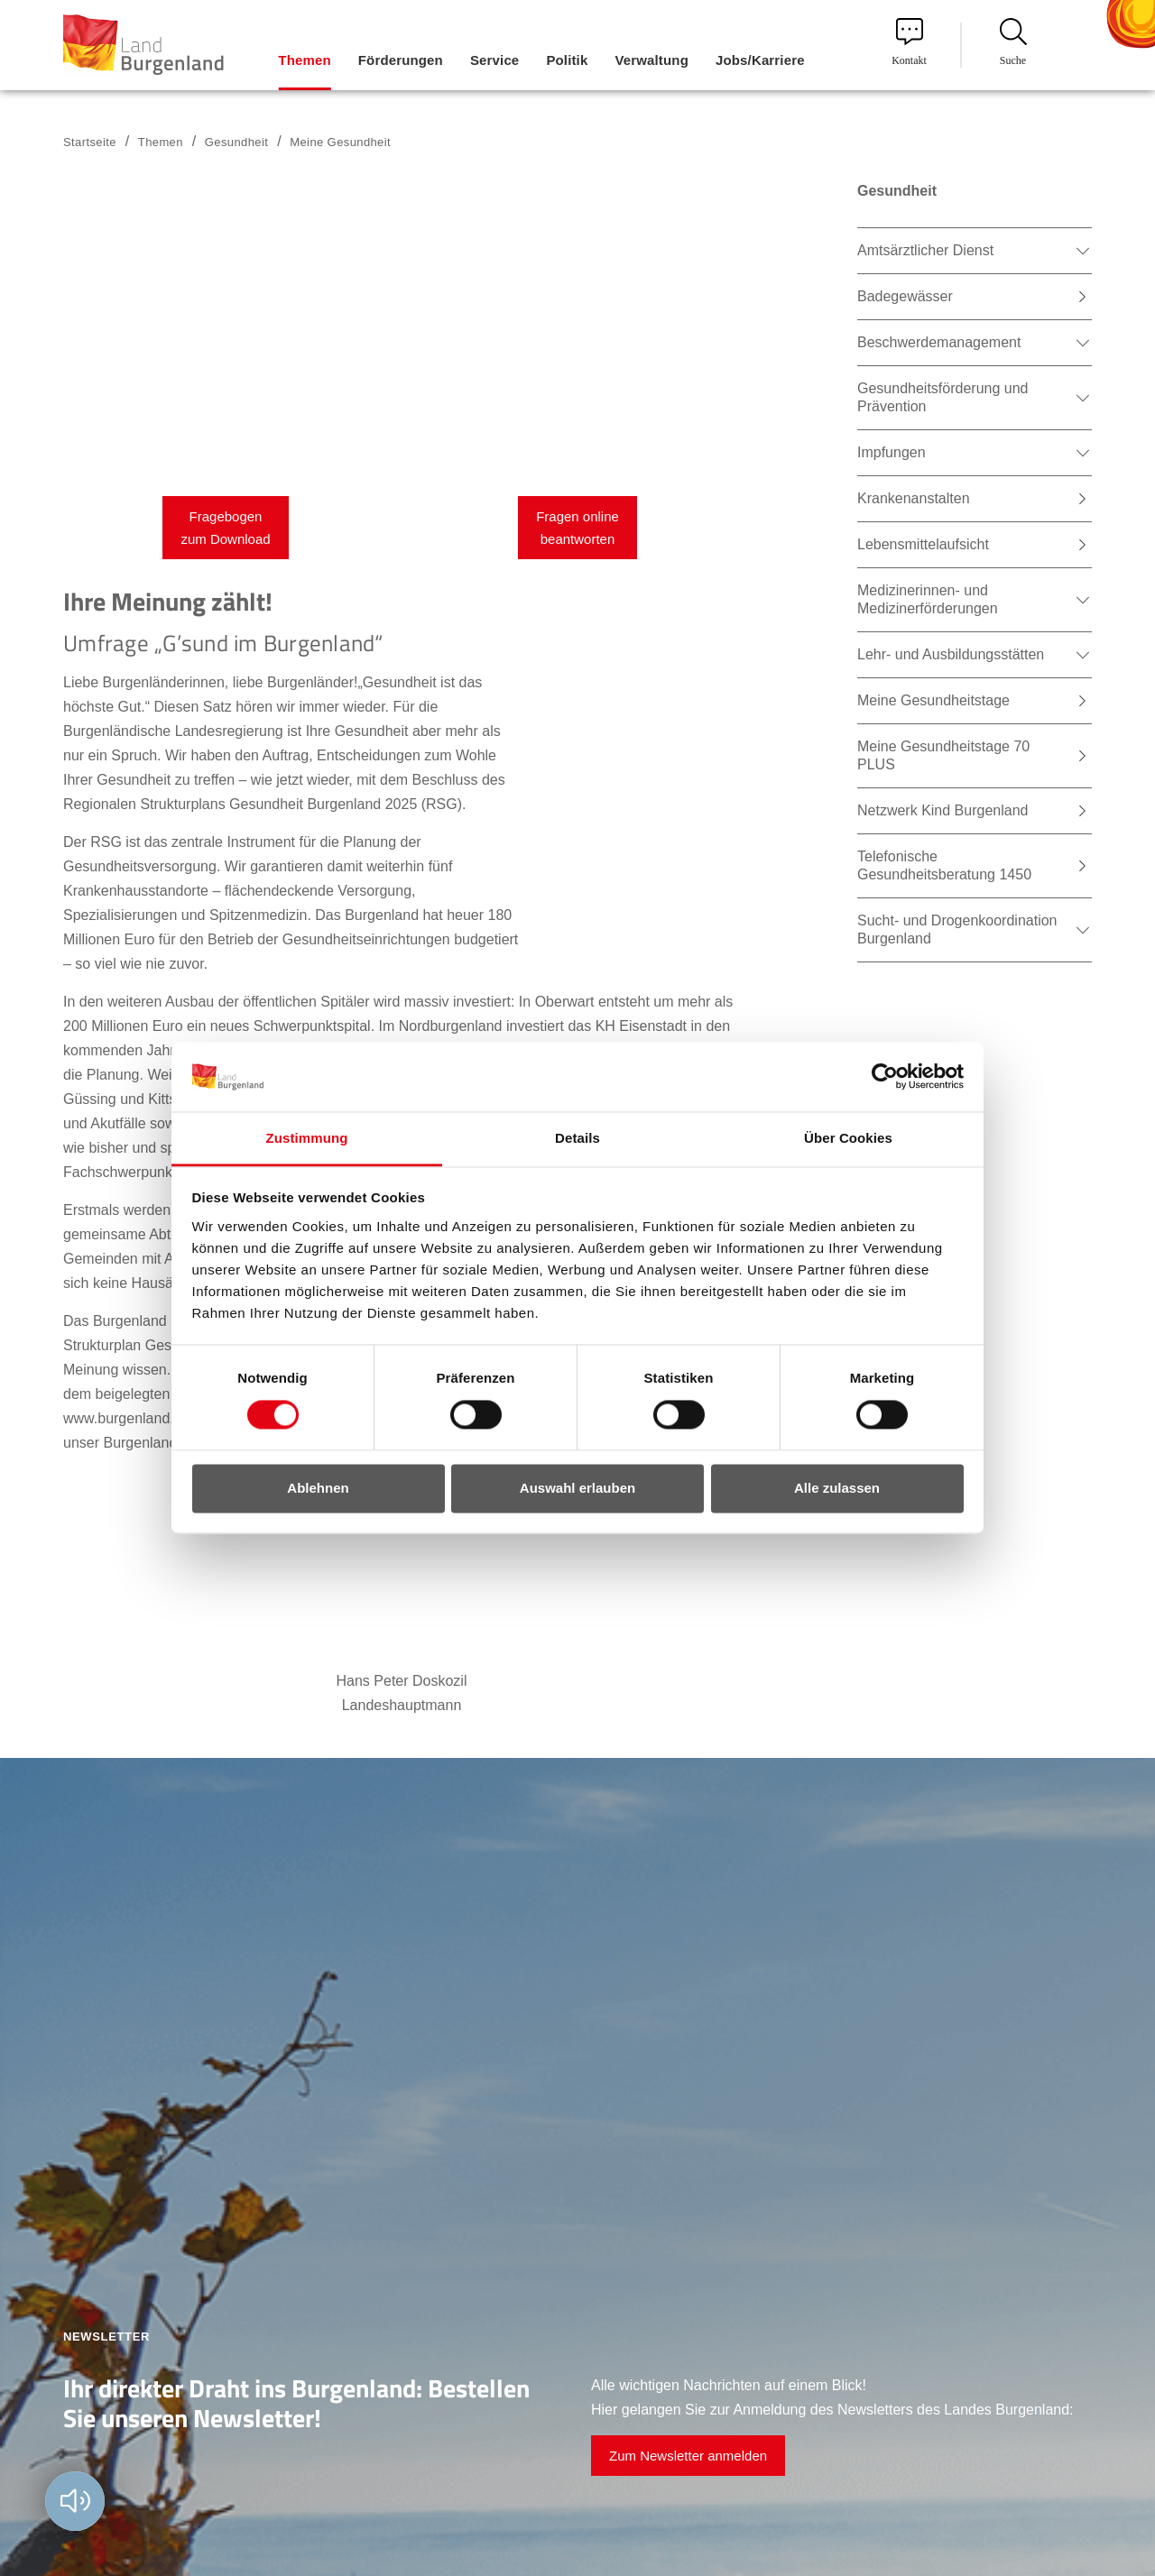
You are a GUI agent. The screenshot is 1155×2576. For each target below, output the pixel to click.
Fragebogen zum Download (225, 528)
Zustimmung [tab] (307, 1137)
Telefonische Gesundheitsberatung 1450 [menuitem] (944, 865)
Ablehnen (317, 1487)
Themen (160, 142)
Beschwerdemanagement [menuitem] (939, 342)
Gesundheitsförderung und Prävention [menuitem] (942, 397)
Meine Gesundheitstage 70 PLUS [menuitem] (943, 755)
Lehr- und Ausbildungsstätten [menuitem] (950, 654)
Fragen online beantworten (577, 528)
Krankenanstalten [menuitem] (913, 498)
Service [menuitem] (494, 60)
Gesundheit (236, 142)
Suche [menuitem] (1013, 42)
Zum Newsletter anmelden (688, 2455)
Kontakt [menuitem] (909, 42)
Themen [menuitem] (304, 60)
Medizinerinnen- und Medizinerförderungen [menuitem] (927, 599)
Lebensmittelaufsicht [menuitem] (923, 544)
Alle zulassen (837, 1487)
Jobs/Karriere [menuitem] (760, 60)
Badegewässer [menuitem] (905, 296)
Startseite (89, 142)
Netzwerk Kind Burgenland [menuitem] (942, 810)
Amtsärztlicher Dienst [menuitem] (925, 250)
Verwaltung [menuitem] (651, 60)
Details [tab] (577, 1137)
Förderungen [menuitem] (400, 60)
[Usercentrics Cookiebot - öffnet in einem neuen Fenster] (885, 1076)
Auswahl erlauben (577, 1487)
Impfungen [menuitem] (891, 452)
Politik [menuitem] (566, 60)
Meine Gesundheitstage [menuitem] (933, 700)
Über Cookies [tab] (848, 1137)
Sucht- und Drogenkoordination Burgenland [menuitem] (957, 929)
